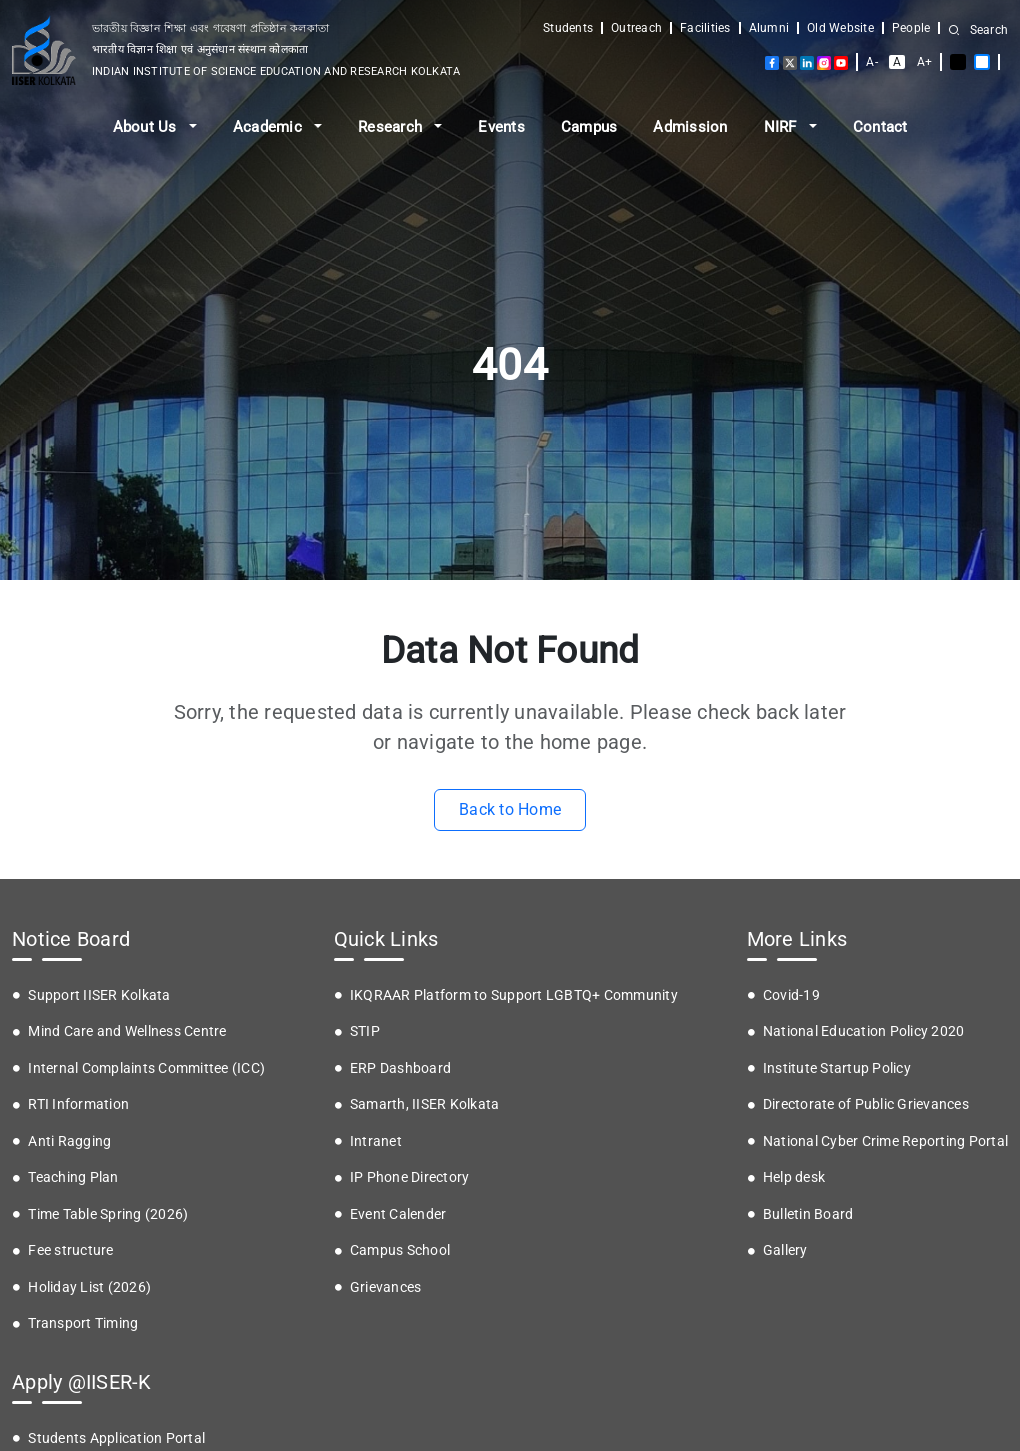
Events (501, 127)
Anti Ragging (69, 1141)
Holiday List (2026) (89, 1287)
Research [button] (392, 127)
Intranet (376, 1141)
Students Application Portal (116, 1438)
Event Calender (398, 1214)
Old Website (840, 28)
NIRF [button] (782, 127)
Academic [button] (269, 127)
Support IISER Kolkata (99, 995)
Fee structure (70, 1250)
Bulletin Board (808, 1214)
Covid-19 (791, 995)
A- (872, 62)
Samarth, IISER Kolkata (425, 1104)
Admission (690, 127)
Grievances (386, 1287)
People (911, 28)
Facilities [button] (705, 28)
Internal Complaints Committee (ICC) (146, 1068)
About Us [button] (147, 127)
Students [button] (568, 28)
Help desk (794, 1177)
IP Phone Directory (410, 1177)
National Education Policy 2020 (864, 1031)
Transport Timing (83, 1323)
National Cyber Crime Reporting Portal (885, 1141)
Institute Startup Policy (837, 1068)
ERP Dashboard (400, 1068)
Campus (589, 127)
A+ (925, 62)
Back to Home (510, 809)
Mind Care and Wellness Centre (127, 1031)
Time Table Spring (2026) (108, 1214)
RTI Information (78, 1104)
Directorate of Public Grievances (866, 1104)
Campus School (400, 1250)
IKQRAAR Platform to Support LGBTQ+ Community (514, 995)
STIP (365, 1031)
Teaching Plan (73, 1177)
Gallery (785, 1250)
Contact (880, 127)
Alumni (769, 28)
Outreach (636, 28)
